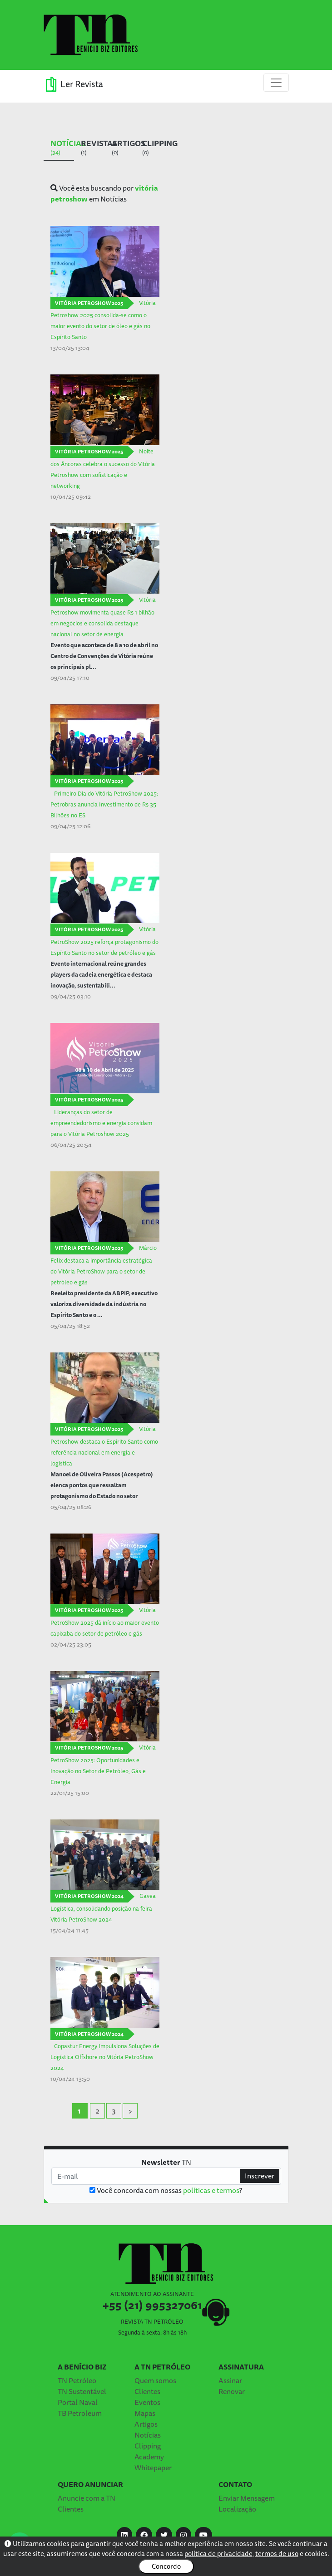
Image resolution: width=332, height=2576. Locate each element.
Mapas (144, 2413)
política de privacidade (218, 2553)
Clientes (147, 2391)
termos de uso (276, 2553)
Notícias (147, 2435)
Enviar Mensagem (246, 2498)
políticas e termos (211, 2190)
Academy (149, 2457)
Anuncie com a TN (86, 2498)
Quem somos (155, 2380)
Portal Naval (78, 2402)
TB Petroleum (80, 2413)
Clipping (147, 2446)
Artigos (146, 2424)
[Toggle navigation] (276, 83)
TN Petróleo (77, 2380)
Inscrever (259, 2176)
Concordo (166, 2566)
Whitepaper (153, 2467)
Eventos (147, 2402)
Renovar (231, 2391)
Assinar (230, 2380)
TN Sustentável (82, 2391)
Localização (237, 2509)
